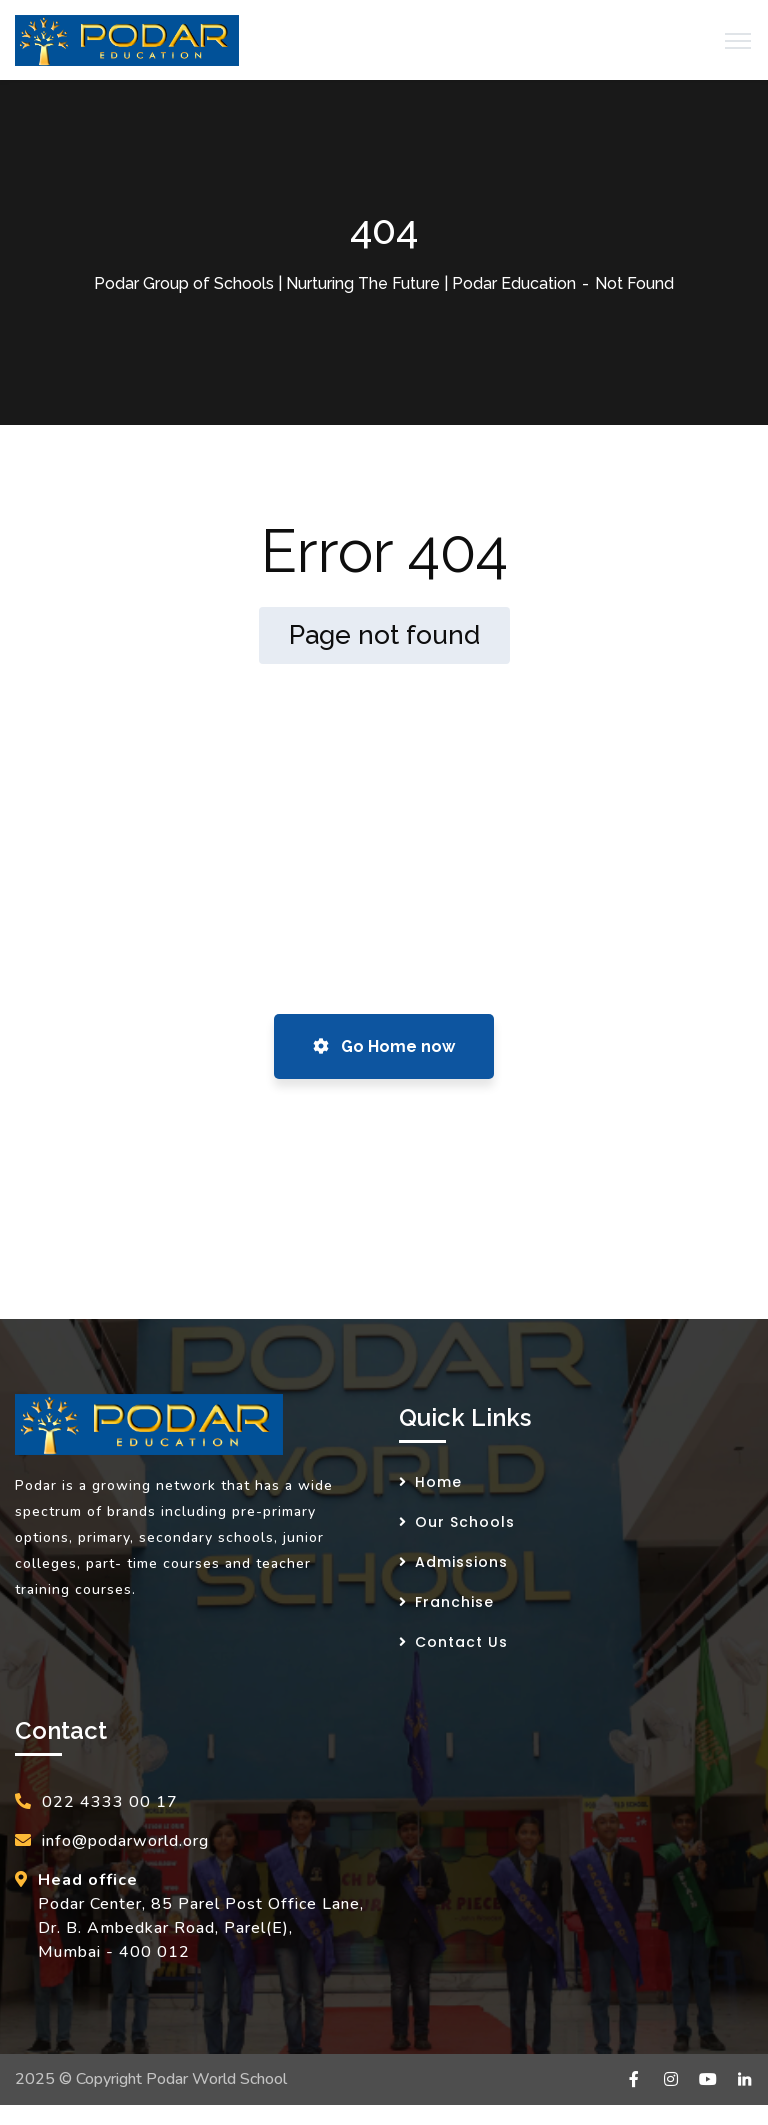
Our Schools (465, 1522)
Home (438, 1482)
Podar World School (216, 2079)
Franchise (454, 1602)
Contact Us (461, 1642)
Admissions (461, 1562)
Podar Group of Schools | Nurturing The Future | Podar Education (335, 283)
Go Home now (384, 1046)
